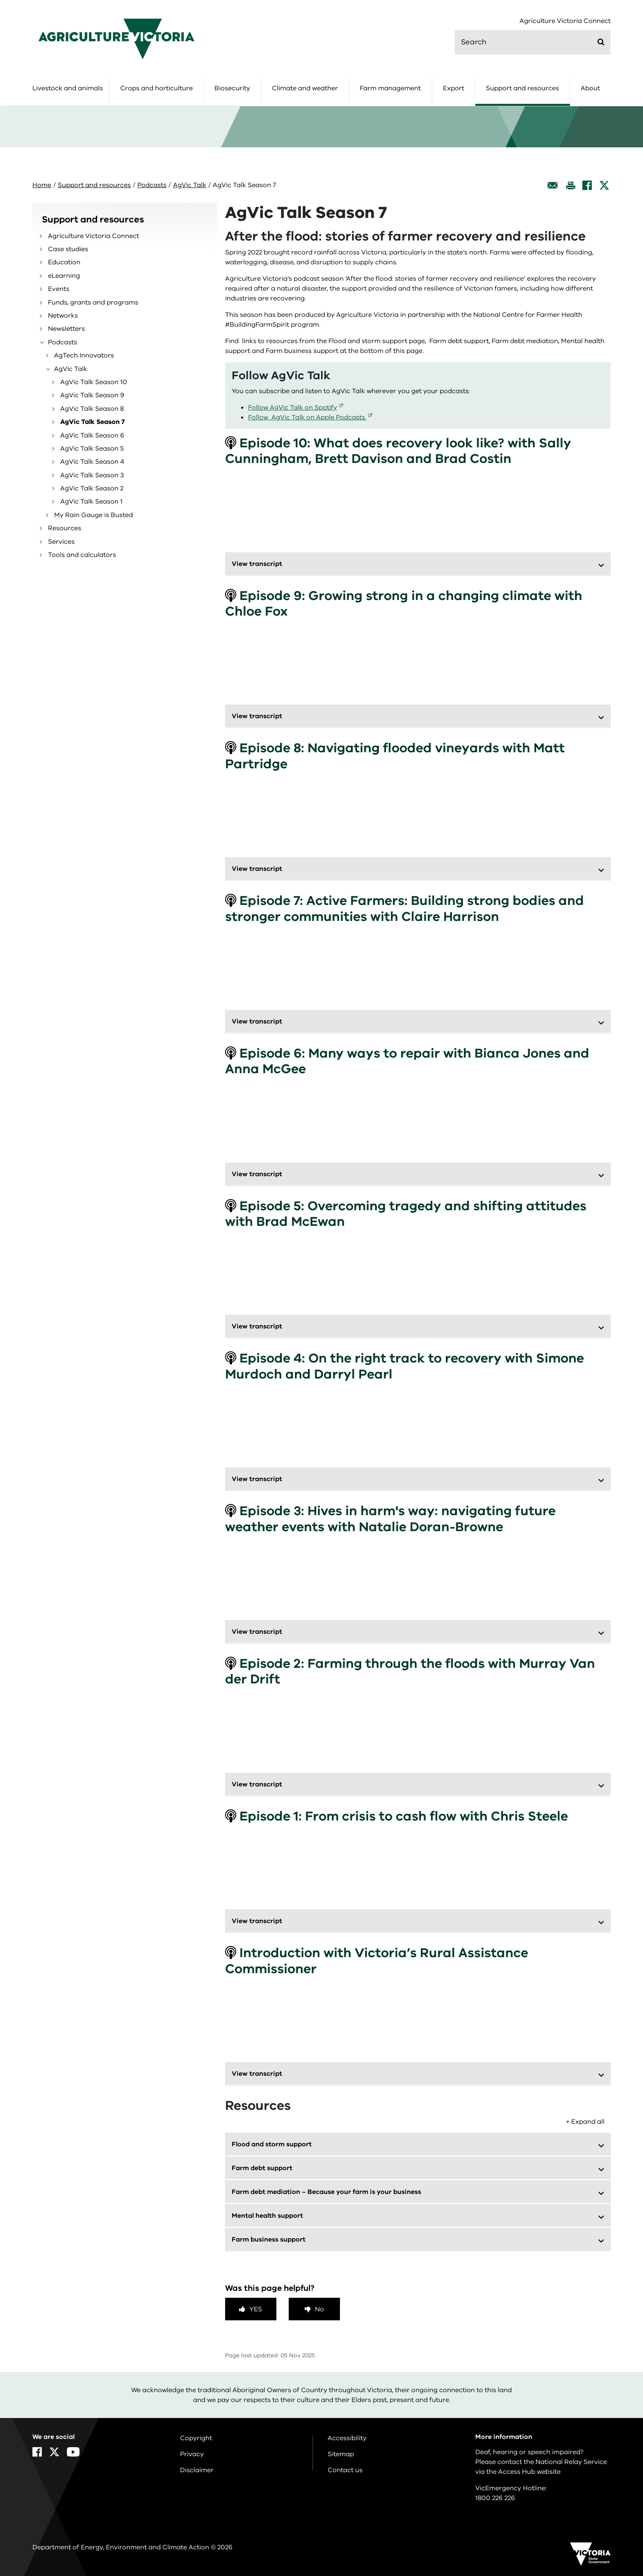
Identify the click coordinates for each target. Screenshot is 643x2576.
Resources (64, 528)
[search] (533, 42)
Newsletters (66, 328)
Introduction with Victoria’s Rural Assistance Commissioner (376, 1960)
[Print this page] (570, 185)
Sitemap (341, 2454)
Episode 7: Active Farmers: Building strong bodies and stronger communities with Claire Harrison (404, 908)
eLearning (64, 275)
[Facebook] (587, 185)
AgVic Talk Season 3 (92, 475)
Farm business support (269, 2239)
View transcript (257, 563)
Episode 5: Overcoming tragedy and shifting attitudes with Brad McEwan (405, 1213)
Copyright (196, 2438)
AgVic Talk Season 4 (92, 461)
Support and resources (522, 88)
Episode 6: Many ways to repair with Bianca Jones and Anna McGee (407, 1061)
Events (58, 288)
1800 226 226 (495, 2498)
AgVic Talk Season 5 (92, 448)
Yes (255, 2309)
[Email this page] (553, 185)
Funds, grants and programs (93, 302)
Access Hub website (529, 2471)
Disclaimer (197, 2470)
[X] (604, 185)
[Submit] (600, 42)
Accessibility (347, 2438)
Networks (63, 315)
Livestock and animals (67, 88)
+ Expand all (585, 2121)
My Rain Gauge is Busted (93, 515)
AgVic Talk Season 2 (91, 488)
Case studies (68, 249)
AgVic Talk (189, 185)
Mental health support (267, 2215)
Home (41, 185)
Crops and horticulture (156, 88)
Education (64, 262)
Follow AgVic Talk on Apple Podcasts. (307, 417)
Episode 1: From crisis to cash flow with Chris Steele (396, 1816)
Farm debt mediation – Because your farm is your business (328, 2191)
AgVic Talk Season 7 (92, 421)
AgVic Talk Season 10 (93, 382)
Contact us (345, 2470)
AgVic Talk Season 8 (92, 408)
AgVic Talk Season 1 (91, 501)
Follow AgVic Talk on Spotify (292, 407)
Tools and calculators (82, 554)
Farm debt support (262, 2168)
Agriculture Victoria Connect (565, 21)
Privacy (192, 2454)
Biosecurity (232, 88)
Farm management (390, 88)
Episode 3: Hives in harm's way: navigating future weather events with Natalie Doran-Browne (390, 1518)
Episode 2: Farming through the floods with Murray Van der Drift (410, 1671)
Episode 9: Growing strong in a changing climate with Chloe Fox (403, 603)
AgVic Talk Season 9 (92, 395)
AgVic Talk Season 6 (92, 435)
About (590, 88)
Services (61, 541)
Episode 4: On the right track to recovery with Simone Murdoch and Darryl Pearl (404, 1366)
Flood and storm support (272, 2144)
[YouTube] (73, 2452)
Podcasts (151, 185)
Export (453, 88)
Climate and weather (305, 88)
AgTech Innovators (84, 355)
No (319, 2309)
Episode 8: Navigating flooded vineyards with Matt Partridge (395, 755)
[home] (116, 38)
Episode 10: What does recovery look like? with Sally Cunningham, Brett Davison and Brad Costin (398, 450)
